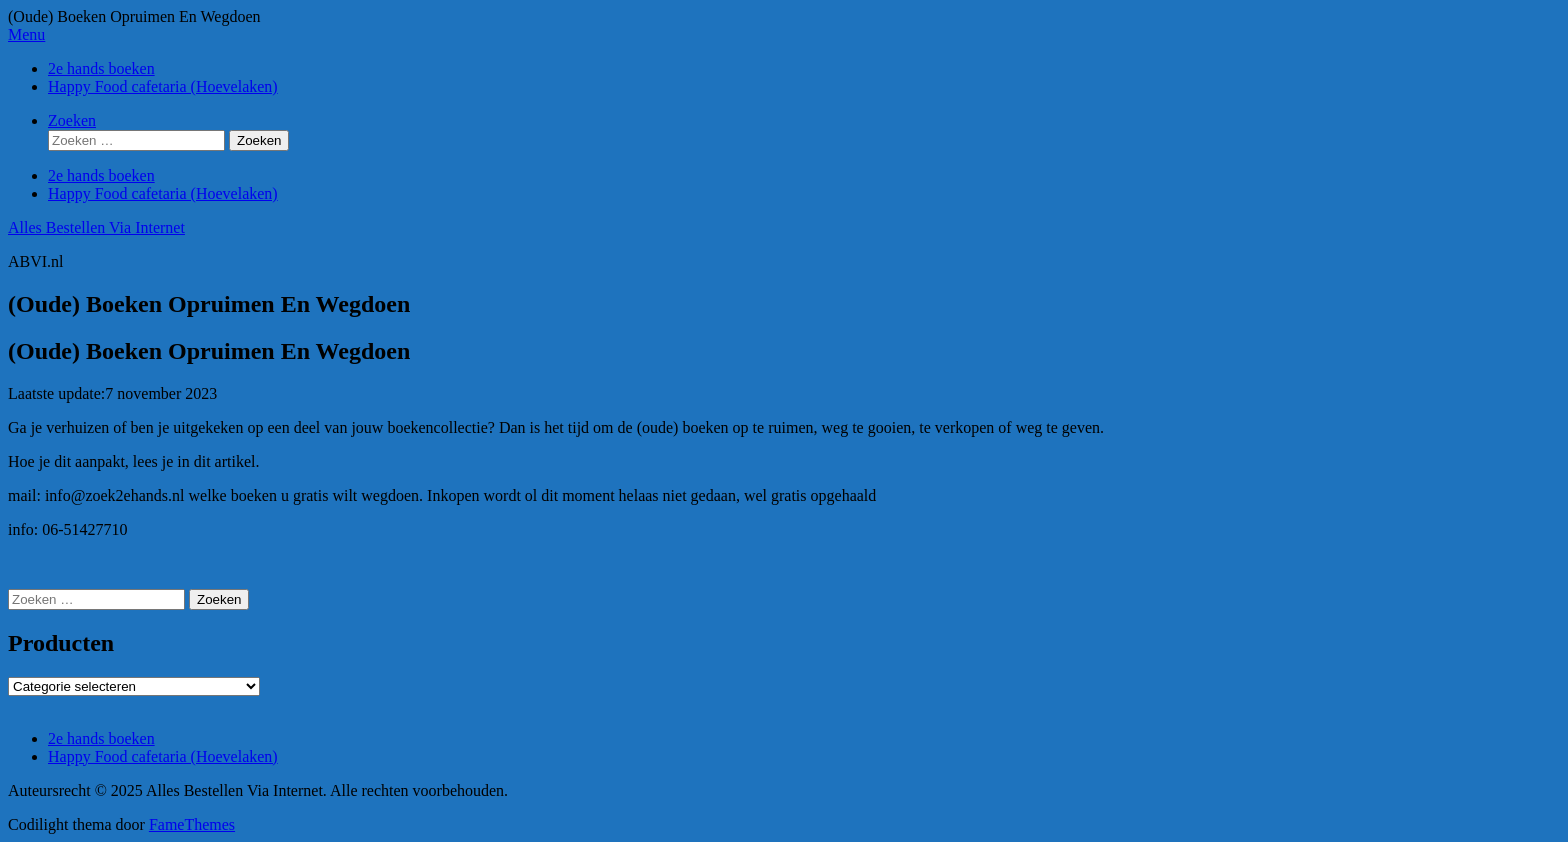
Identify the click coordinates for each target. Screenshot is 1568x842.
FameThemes (192, 824)
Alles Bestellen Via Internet (96, 227)
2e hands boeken (101, 68)
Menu (26, 34)
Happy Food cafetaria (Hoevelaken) (163, 86)
